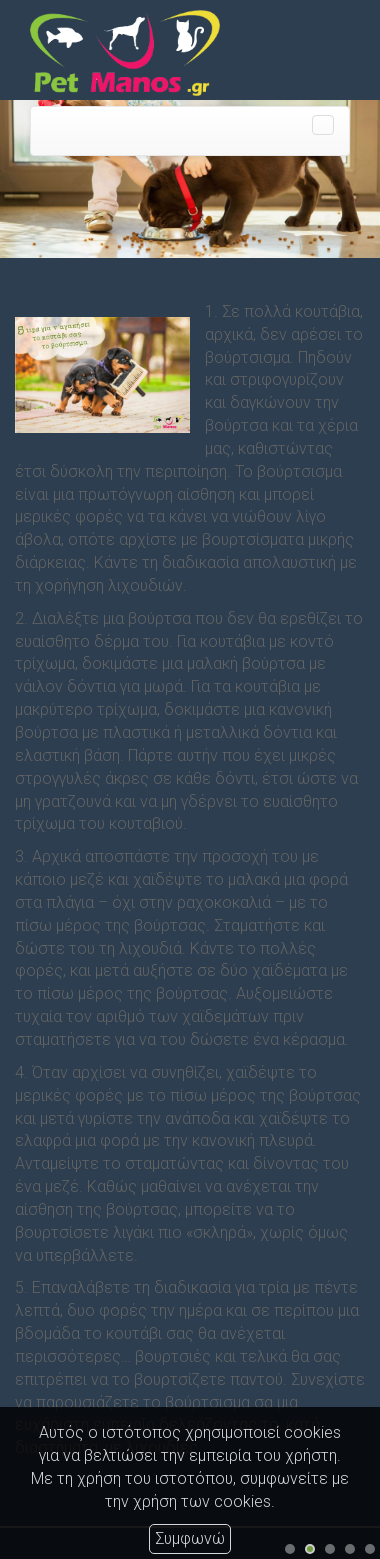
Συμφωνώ (190, 1538)
